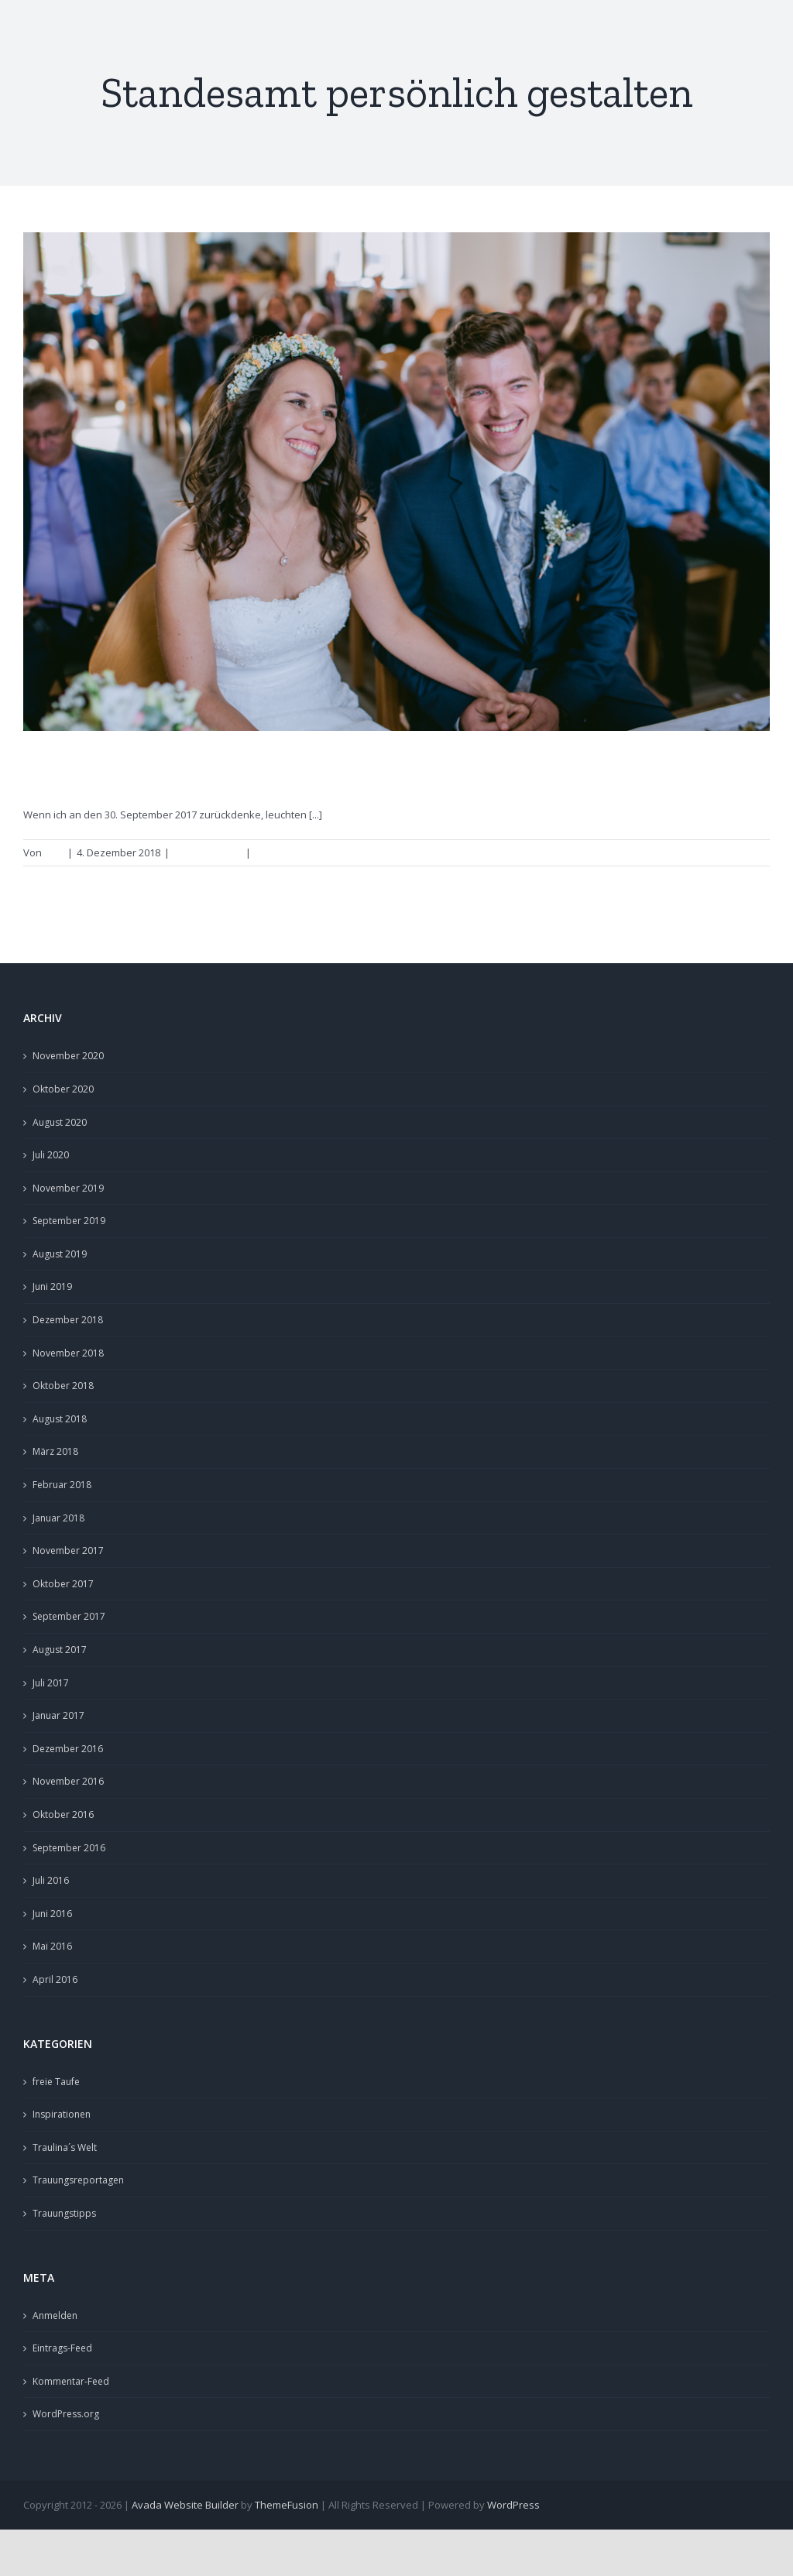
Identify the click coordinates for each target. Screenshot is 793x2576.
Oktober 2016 (63, 1814)
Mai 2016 (52, 1946)
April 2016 (55, 1979)
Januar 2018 (58, 1518)
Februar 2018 (62, 1484)
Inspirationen (62, 2114)
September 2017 (69, 1616)
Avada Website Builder (185, 2505)
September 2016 (69, 1847)
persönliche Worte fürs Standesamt (213, 769)
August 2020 (60, 1122)
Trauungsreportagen (78, 2180)
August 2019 (60, 1254)
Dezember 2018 (68, 1319)
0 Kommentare (289, 852)
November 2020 (68, 1055)
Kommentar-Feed (71, 2381)
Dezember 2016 (68, 1748)
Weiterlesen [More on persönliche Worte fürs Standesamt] (733, 852)
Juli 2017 (51, 1682)
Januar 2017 (58, 1715)
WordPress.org (66, 2413)
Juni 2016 (52, 1913)
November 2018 (68, 1353)
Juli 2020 (51, 1154)
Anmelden (55, 2315)
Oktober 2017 (63, 1583)
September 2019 (69, 1220)
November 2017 (68, 1550)
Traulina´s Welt (65, 2147)
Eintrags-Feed (62, 2348)
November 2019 (68, 1188)
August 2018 (60, 1418)
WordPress (513, 2505)
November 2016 (68, 1781)
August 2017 (60, 1649)
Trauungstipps (207, 852)
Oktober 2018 (63, 1385)
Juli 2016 (51, 1880)
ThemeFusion (286, 2505)
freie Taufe (56, 2081)
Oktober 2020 (63, 1089)
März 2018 (55, 1451)
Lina (54, 852)
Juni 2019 (52, 1286)
